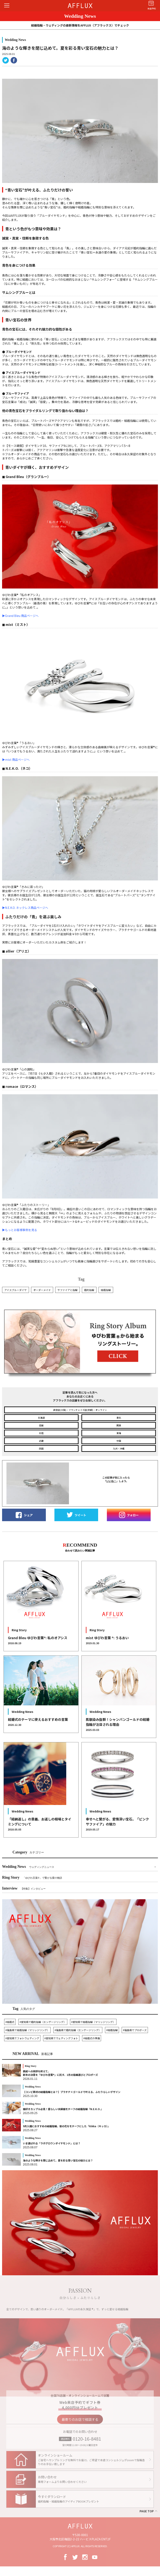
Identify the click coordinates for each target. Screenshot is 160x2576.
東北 (118, 1417)
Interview (24, 1888)
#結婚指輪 (112, 2030)
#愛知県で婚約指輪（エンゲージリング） (43, 2022)
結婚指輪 (106, 1290)
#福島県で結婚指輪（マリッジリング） (27, 2030)
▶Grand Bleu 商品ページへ (20, 616)
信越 (41, 1425)
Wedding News (28, 1866)
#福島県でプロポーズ (135, 2030)
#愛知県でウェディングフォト (61, 2038)
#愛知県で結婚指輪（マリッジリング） (93, 2022)
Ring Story (32, 1877)
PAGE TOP (147, 2511)
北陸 (41, 1433)
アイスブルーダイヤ (15, 1290)
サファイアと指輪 (68, 1290)
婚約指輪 (89, 1290)
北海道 (41, 1417)
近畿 (41, 1440)
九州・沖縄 (118, 1448)
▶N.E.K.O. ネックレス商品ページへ (25, 908)
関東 (118, 1425)
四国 (41, 1448)
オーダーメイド (42, 1290)
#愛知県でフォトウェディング (22, 2038)
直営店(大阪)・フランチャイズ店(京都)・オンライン (80, 1410)
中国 (118, 1440)
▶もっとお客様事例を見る (19, 1230)
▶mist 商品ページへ (16, 759)
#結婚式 (9, 2022)
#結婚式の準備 (91, 2038)
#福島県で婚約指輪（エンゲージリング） (78, 2030)
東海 (118, 1433)
